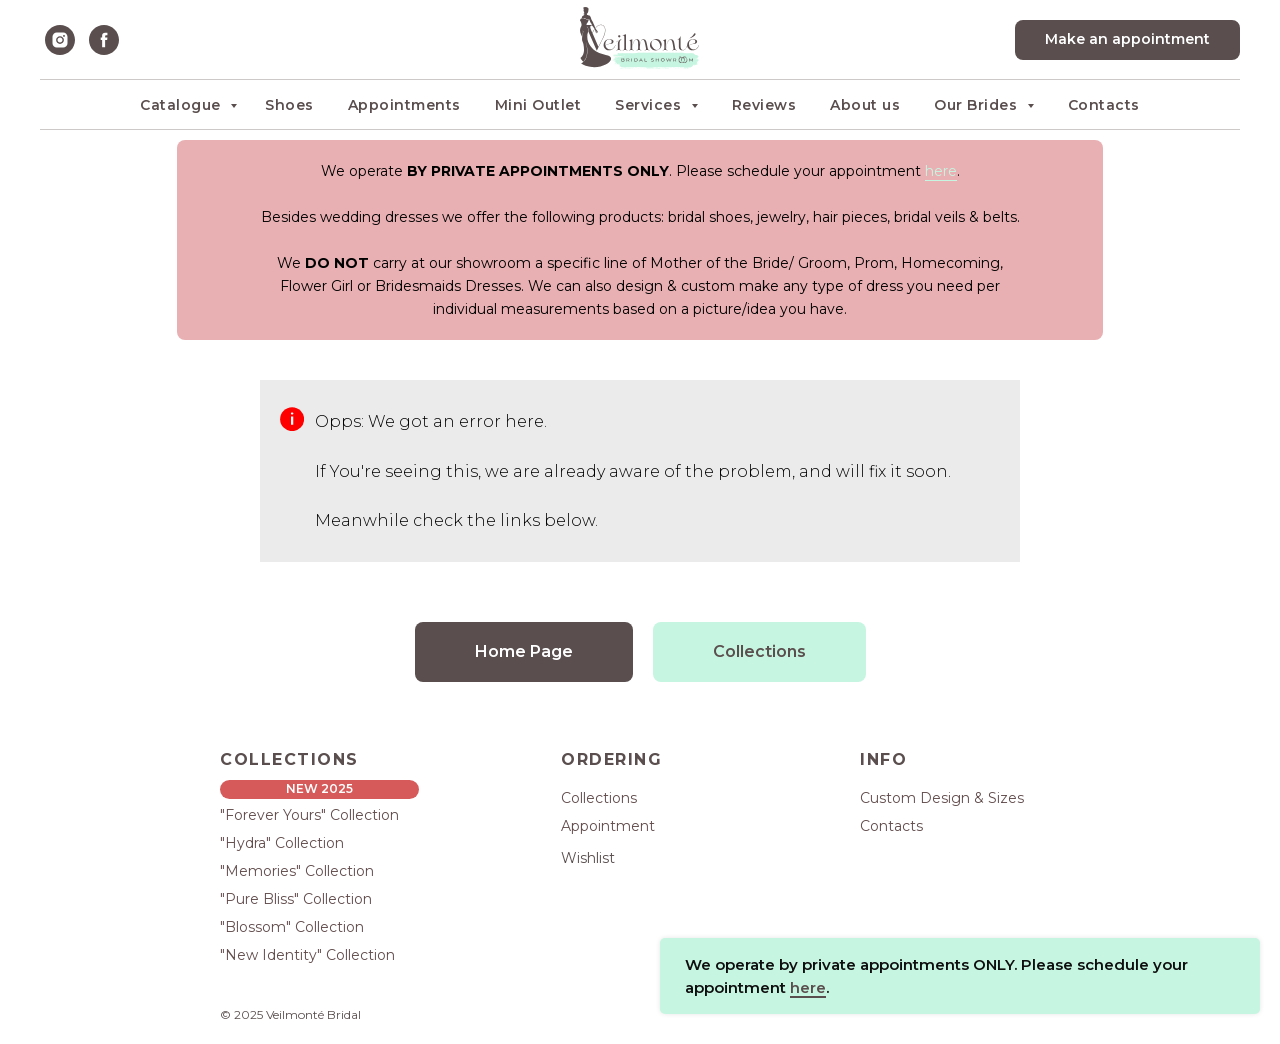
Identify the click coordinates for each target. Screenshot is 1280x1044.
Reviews (764, 105)
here (941, 171)
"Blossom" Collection (292, 927)
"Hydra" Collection (282, 843)
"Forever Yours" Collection (309, 815)
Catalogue (182, 105)
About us (865, 105)
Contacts (1104, 105)
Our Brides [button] (978, 105)
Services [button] (650, 105)
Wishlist (588, 858)
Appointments (404, 105)
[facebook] (104, 40)
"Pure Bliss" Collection (296, 899)
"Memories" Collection (297, 871)
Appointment (608, 826)
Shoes (289, 105)
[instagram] (60, 40)
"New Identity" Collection (307, 955)
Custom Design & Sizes (942, 798)
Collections (599, 798)
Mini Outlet (538, 105)
